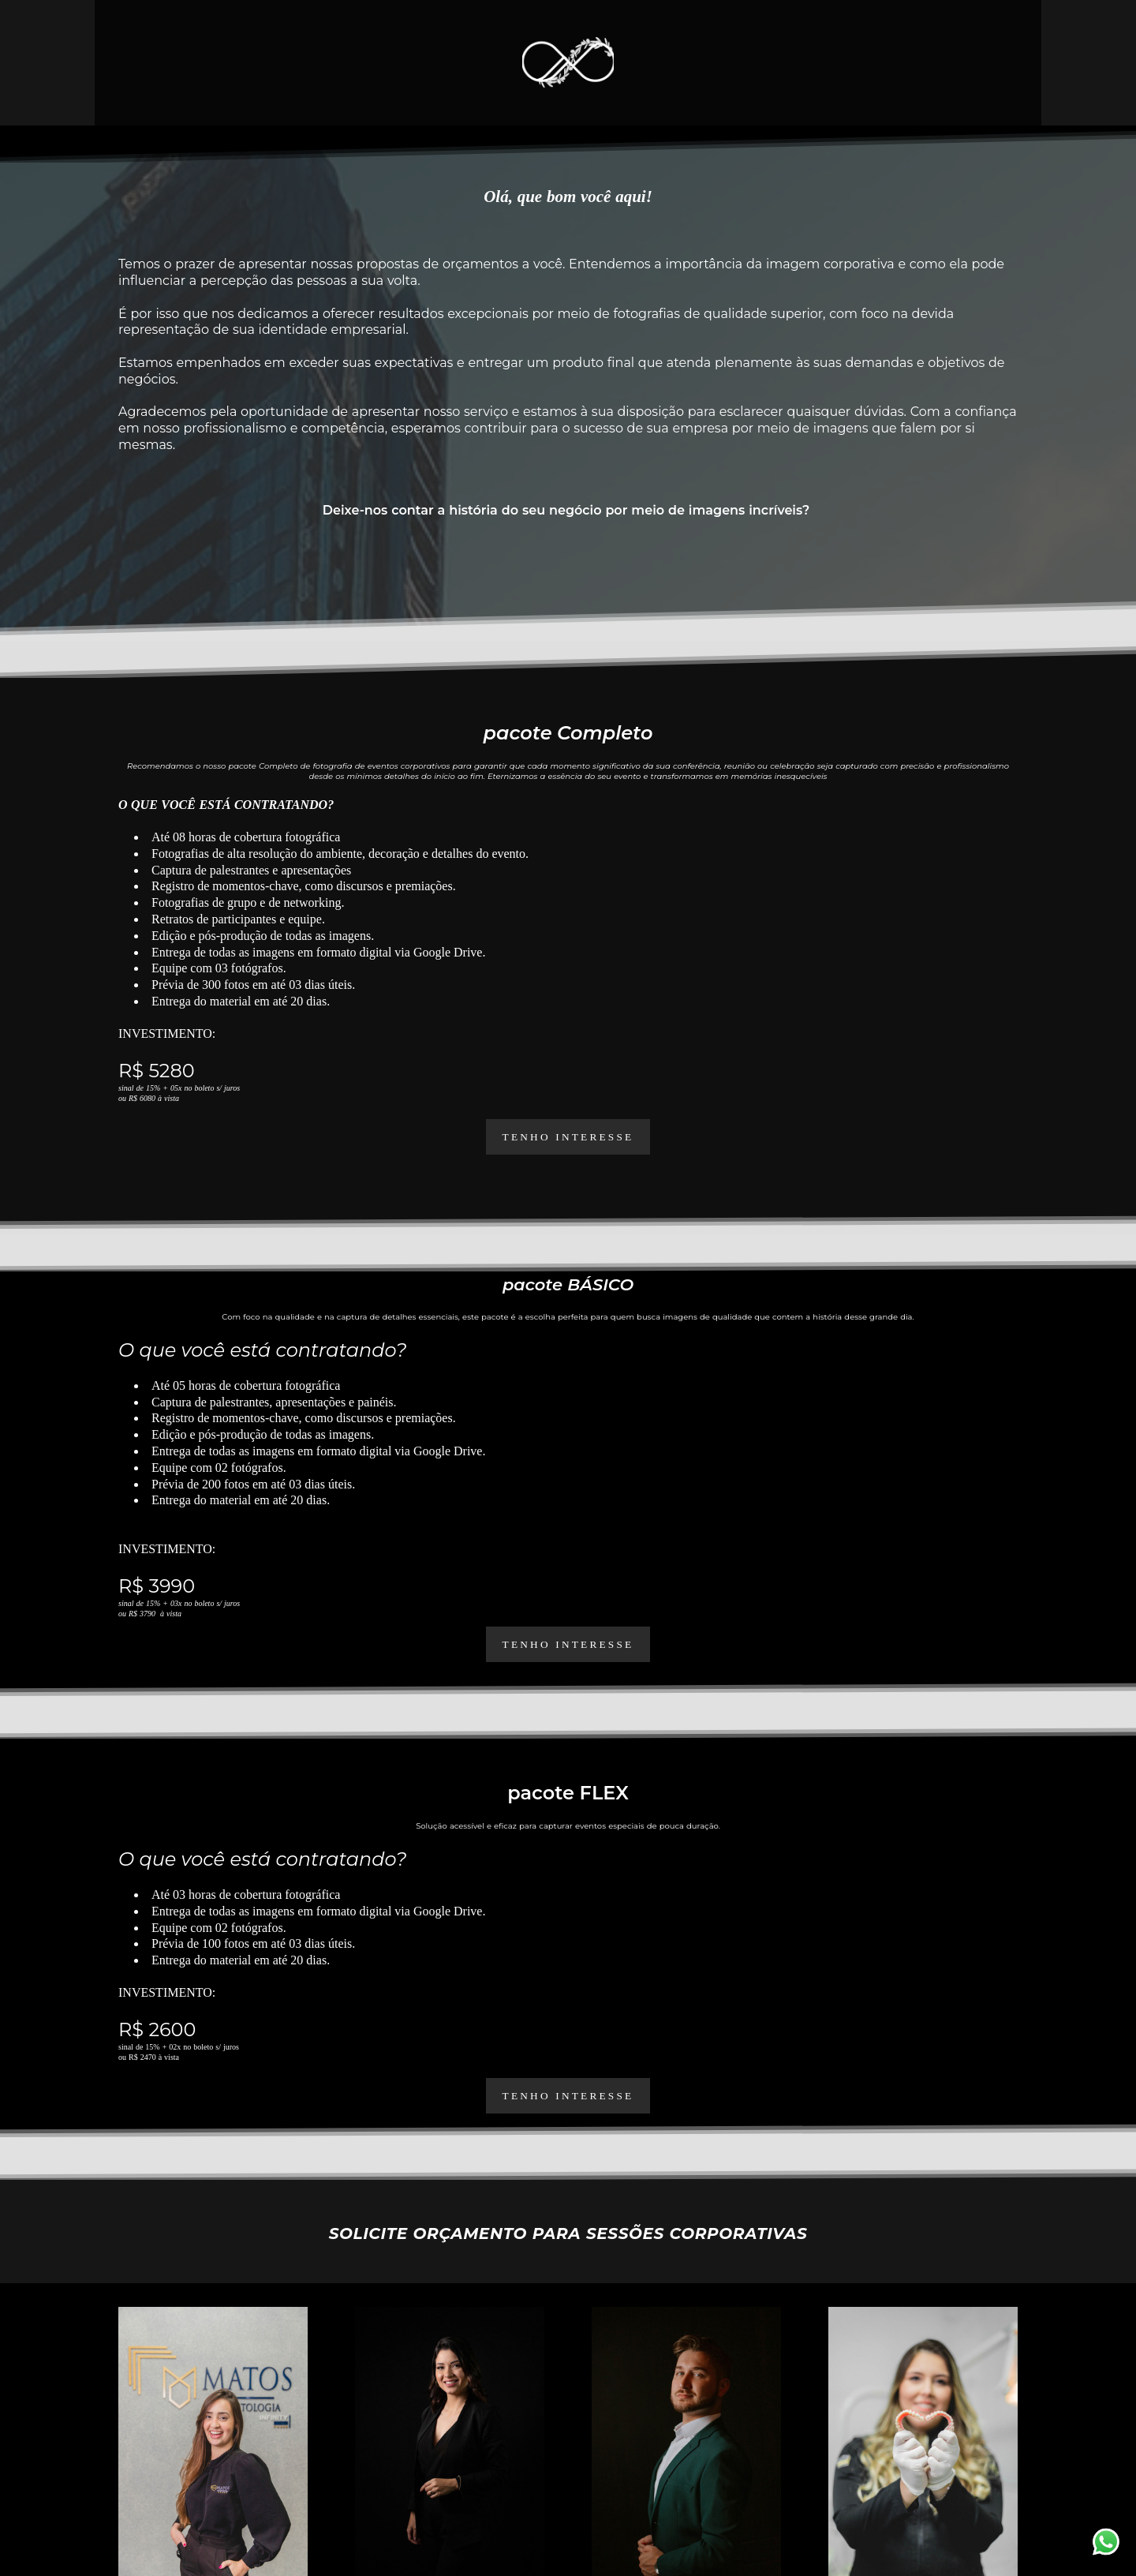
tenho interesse (568, 1644)
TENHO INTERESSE (568, 1137)
